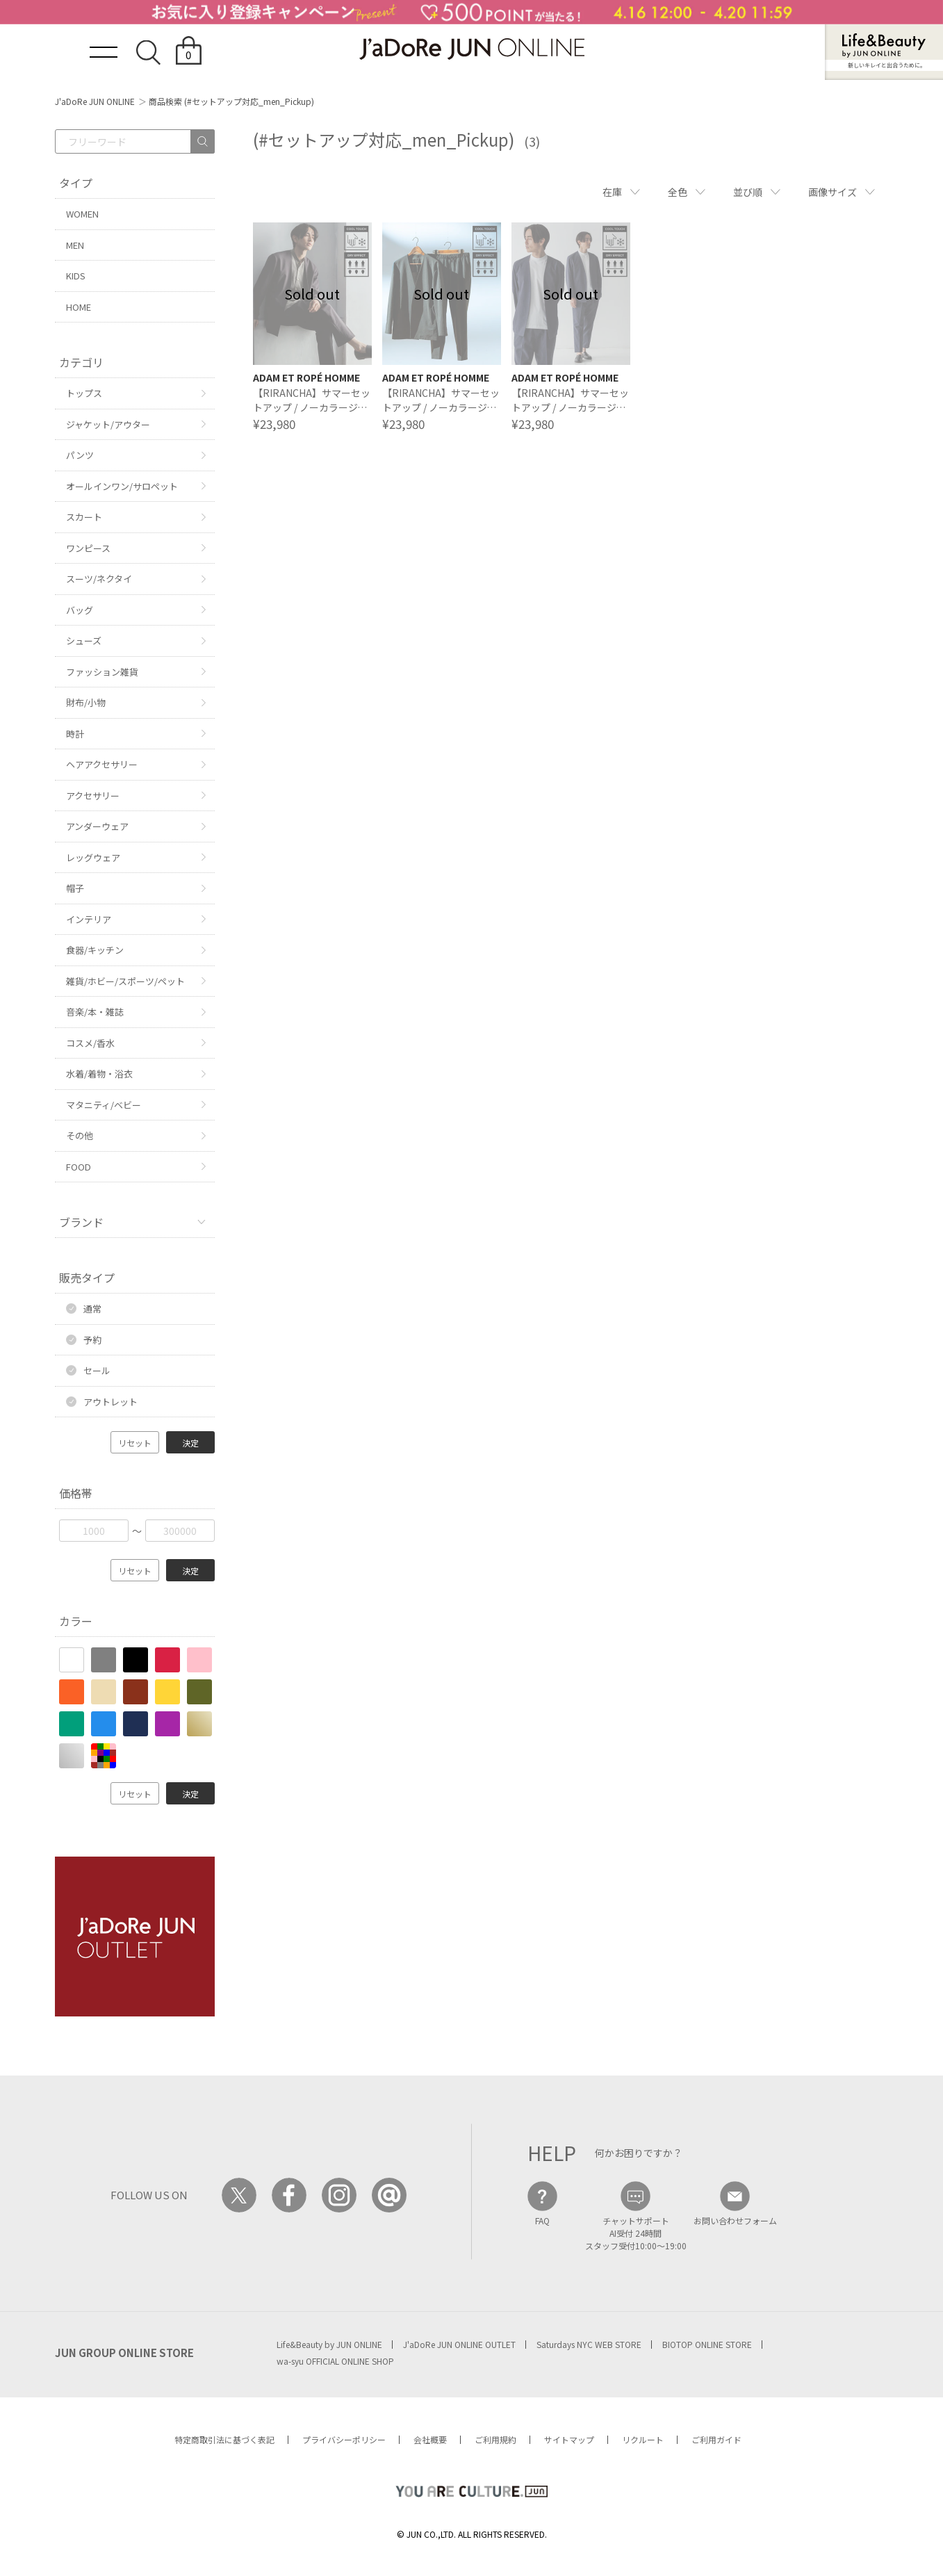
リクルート (643, 2439)
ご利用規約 (495, 2439)
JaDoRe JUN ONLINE (471, 49)
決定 (190, 1443)
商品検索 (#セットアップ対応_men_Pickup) (231, 101)
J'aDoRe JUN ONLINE (95, 101)
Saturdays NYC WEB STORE (588, 2344)
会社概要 (430, 2439)
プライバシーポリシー (344, 2439)
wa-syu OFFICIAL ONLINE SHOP (335, 2361)
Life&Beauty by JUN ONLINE (329, 2344)
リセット (134, 1443)
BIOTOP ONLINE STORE (707, 2344)
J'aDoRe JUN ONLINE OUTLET (459, 2344)
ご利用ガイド (716, 2439)
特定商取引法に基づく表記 (224, 2439)
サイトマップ (569, 2439)
